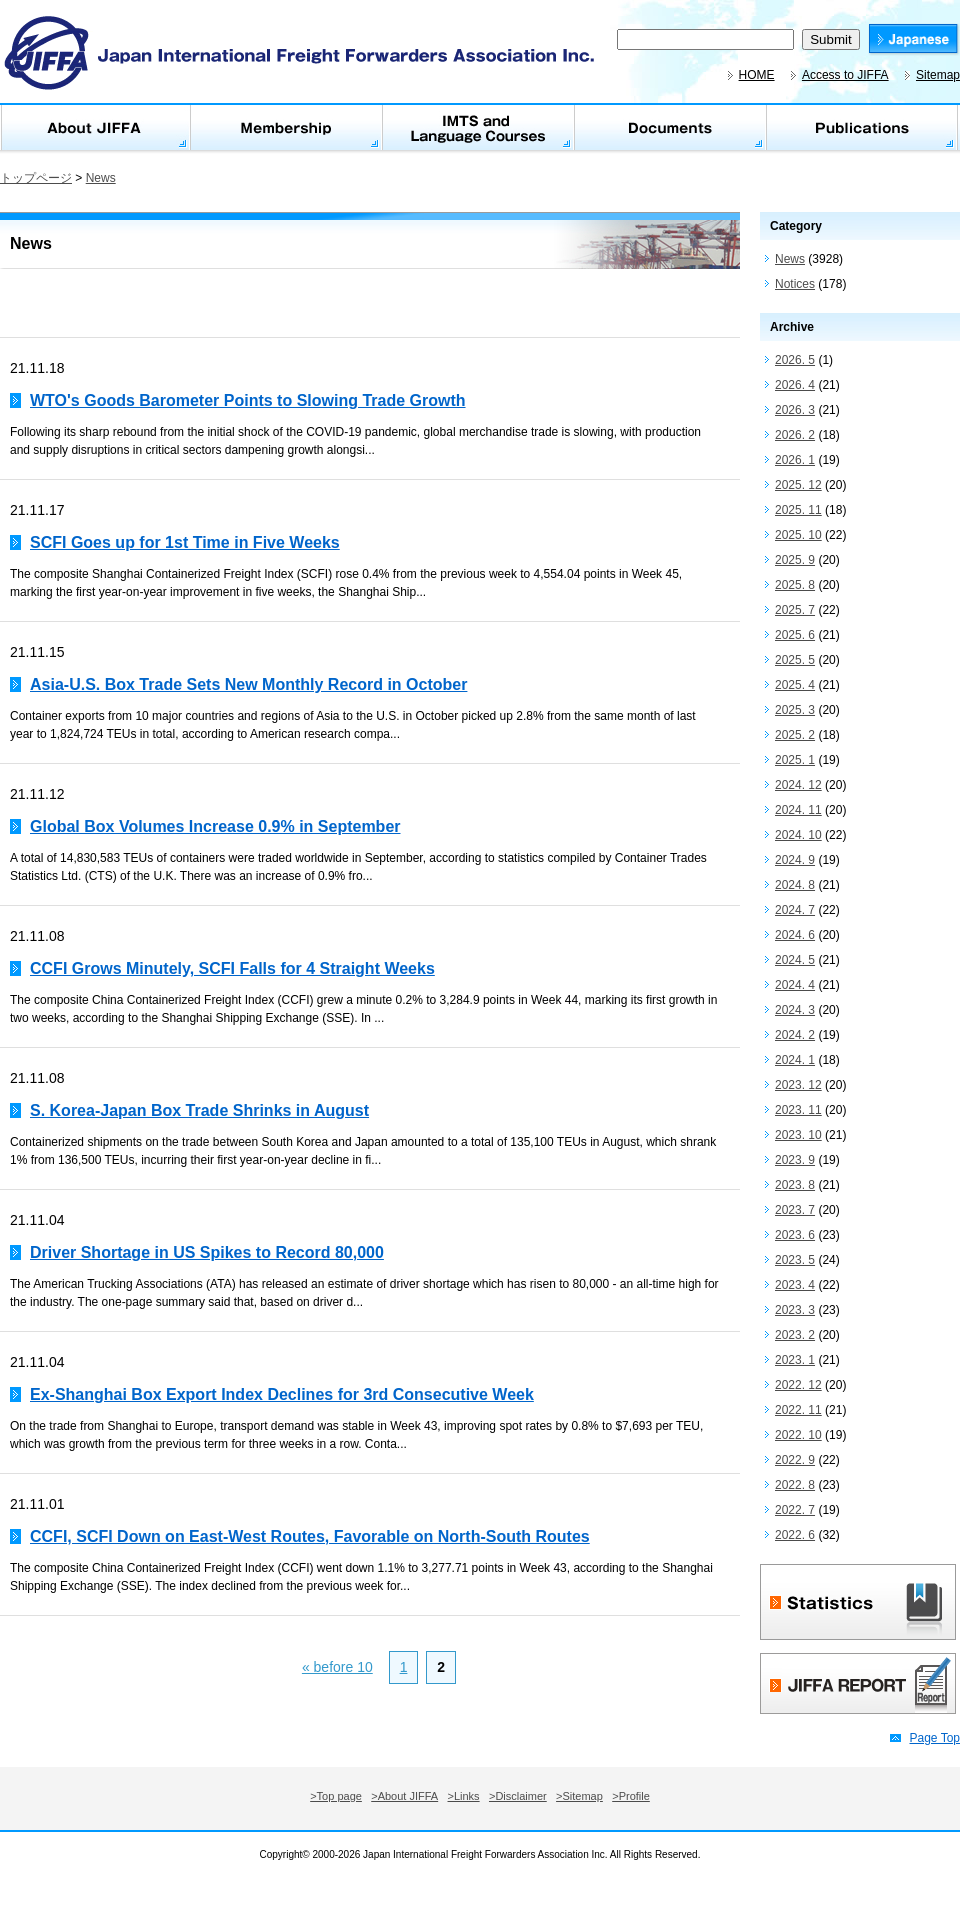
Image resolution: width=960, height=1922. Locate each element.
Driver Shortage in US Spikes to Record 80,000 (207, 1252)
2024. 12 (798, 785)
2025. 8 (795, 585)
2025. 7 (795, 610)
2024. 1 (795, 1060)
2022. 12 (798, 1385)
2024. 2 (795, 1035)
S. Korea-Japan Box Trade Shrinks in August (199, 1110)
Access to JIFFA (845, 75)
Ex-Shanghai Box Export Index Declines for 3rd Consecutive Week (282, 1394)
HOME (757, 75)
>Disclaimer (518, 1796)
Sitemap (938, 75)
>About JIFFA (404, 1796)
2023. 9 (795, 1160)
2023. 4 (795, 1285)
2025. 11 (798, 510)
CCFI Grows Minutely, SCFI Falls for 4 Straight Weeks (232, 968)
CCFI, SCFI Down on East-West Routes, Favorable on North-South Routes (310, 1536)
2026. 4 (795, 385)
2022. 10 (798, 1435)
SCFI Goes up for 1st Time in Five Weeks (185, 542)
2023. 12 (798, 1085)
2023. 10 (798, 1135)
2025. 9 (795, 560)
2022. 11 (798, 1410)
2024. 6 (795, 935)
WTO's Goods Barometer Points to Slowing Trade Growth (248, 400)
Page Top (935, 1738)
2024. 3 (795, 1010)
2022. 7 (795, 1510)
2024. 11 (798, 810)
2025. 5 (795, 660)
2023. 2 (795, 1335)
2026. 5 (795, 360)
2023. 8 (795, 1185)
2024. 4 (795, 985)
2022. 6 (795, 1535)
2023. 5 (795, 1260)
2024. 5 (795, 960)
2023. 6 (795, 1235)
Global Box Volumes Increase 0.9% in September (215, 826)
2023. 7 (795, 1210)
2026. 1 (795, 460)
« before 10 (337, 1667)
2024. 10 (798, 835)
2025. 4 (795, 685)
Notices (795, 284)
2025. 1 (795, 760)
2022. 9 (795, 1460)
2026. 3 (795, 410)
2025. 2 (795, 735)
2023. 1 (795, 1360)
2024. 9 (795, 860)
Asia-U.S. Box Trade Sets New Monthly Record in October (248, 684)
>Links (464, 1796)
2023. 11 (798, 1110)
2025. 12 (798, 485)
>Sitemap (579, 1796)
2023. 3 (795, 1310)
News (101, 178)
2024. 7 (795, 910)
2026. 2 (795, 435)
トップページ (36, 178)
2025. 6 (795, 635)
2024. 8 (795, 885)
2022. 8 (795, 1485)
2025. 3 (795, 710)
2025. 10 (798, 535)
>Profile (631, 1796)
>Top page (336, 1796)
